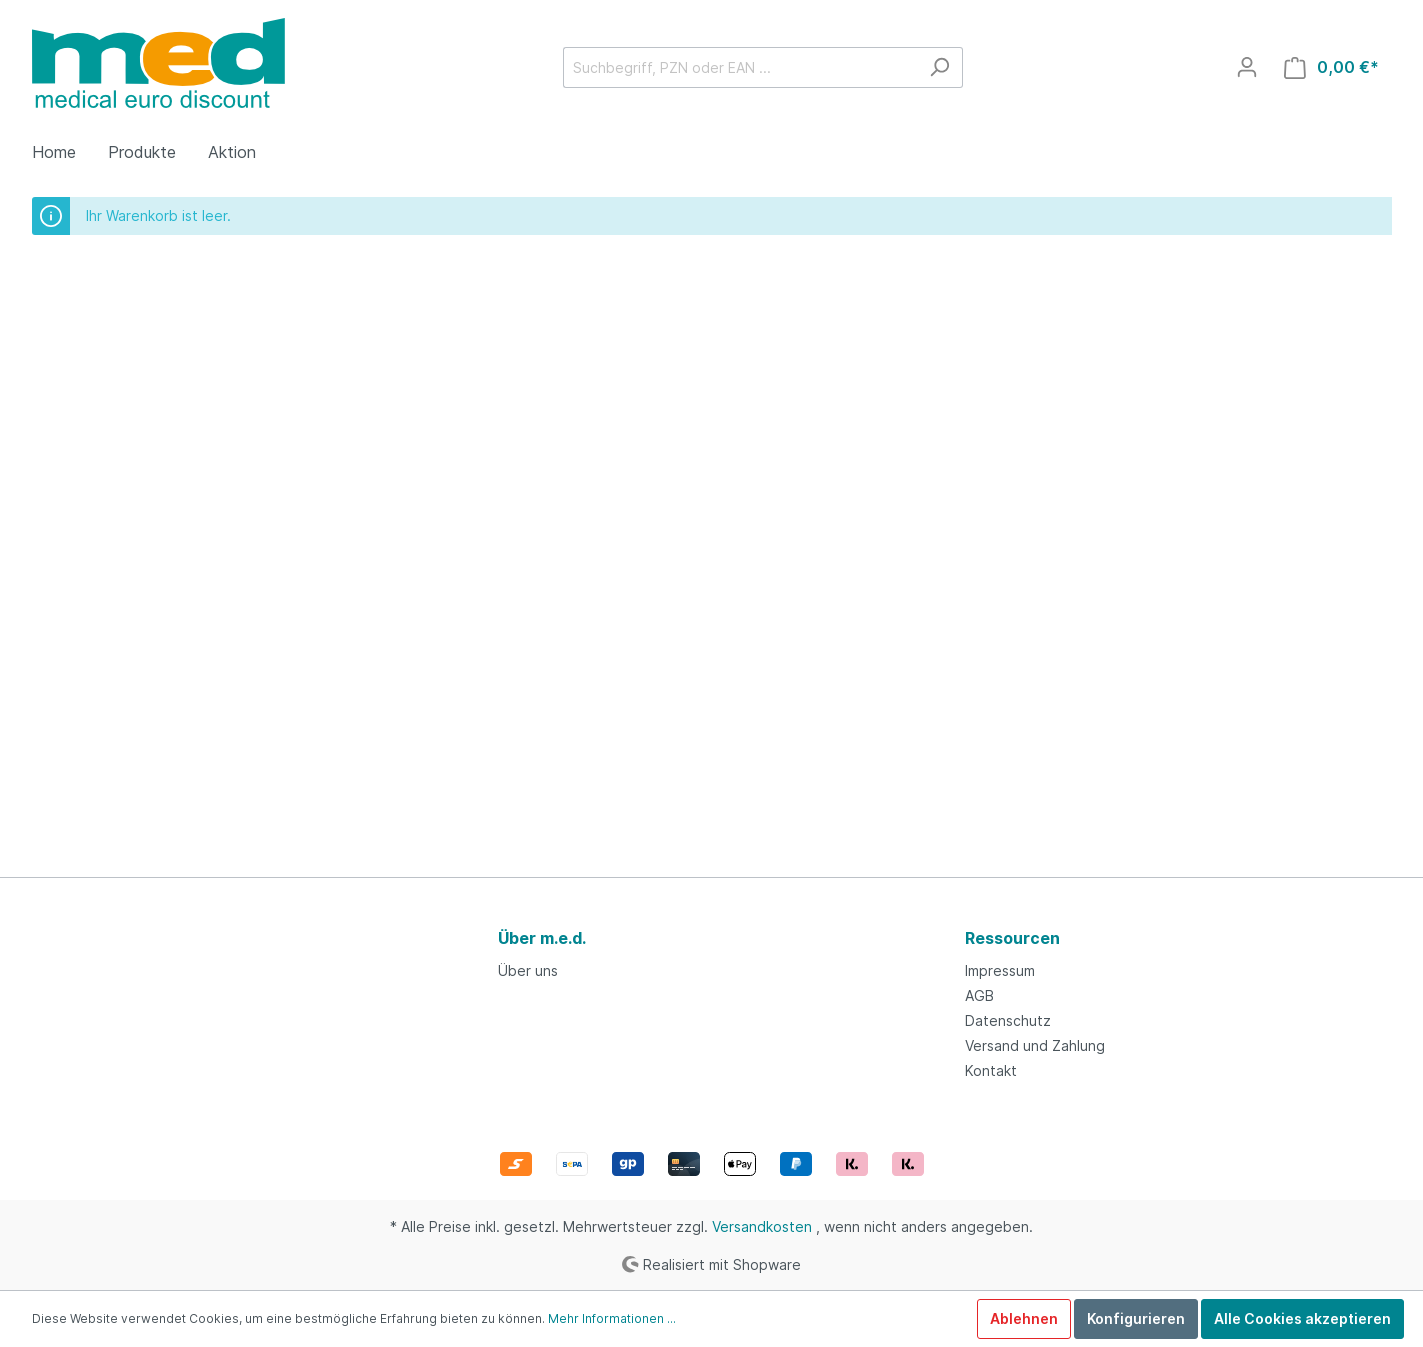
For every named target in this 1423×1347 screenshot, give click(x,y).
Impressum (1000, 970)
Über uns (528, 970)
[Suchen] (939, 67)
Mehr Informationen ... (612, 1318)
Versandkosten (762, 1226)
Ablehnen (1024, 1318)
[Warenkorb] (1331, 67)
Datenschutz (1008, 1020)
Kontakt (991, 1070)
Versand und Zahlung (1035, 1045)
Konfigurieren (1136, 1318)
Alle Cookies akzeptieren (1302, 1318)
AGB (979, 995)
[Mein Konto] (1247, 67)
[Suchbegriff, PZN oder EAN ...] (740, 67)
